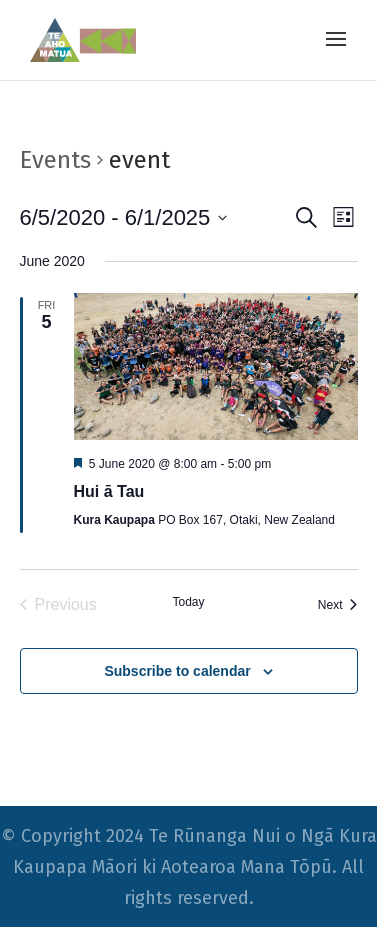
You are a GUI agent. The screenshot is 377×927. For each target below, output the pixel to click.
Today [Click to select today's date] (188, 602)
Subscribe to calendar (177, 671)
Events (55, 160)
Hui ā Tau (109, 491)
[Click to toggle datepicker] (124, 217)
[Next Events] (338, 605)
